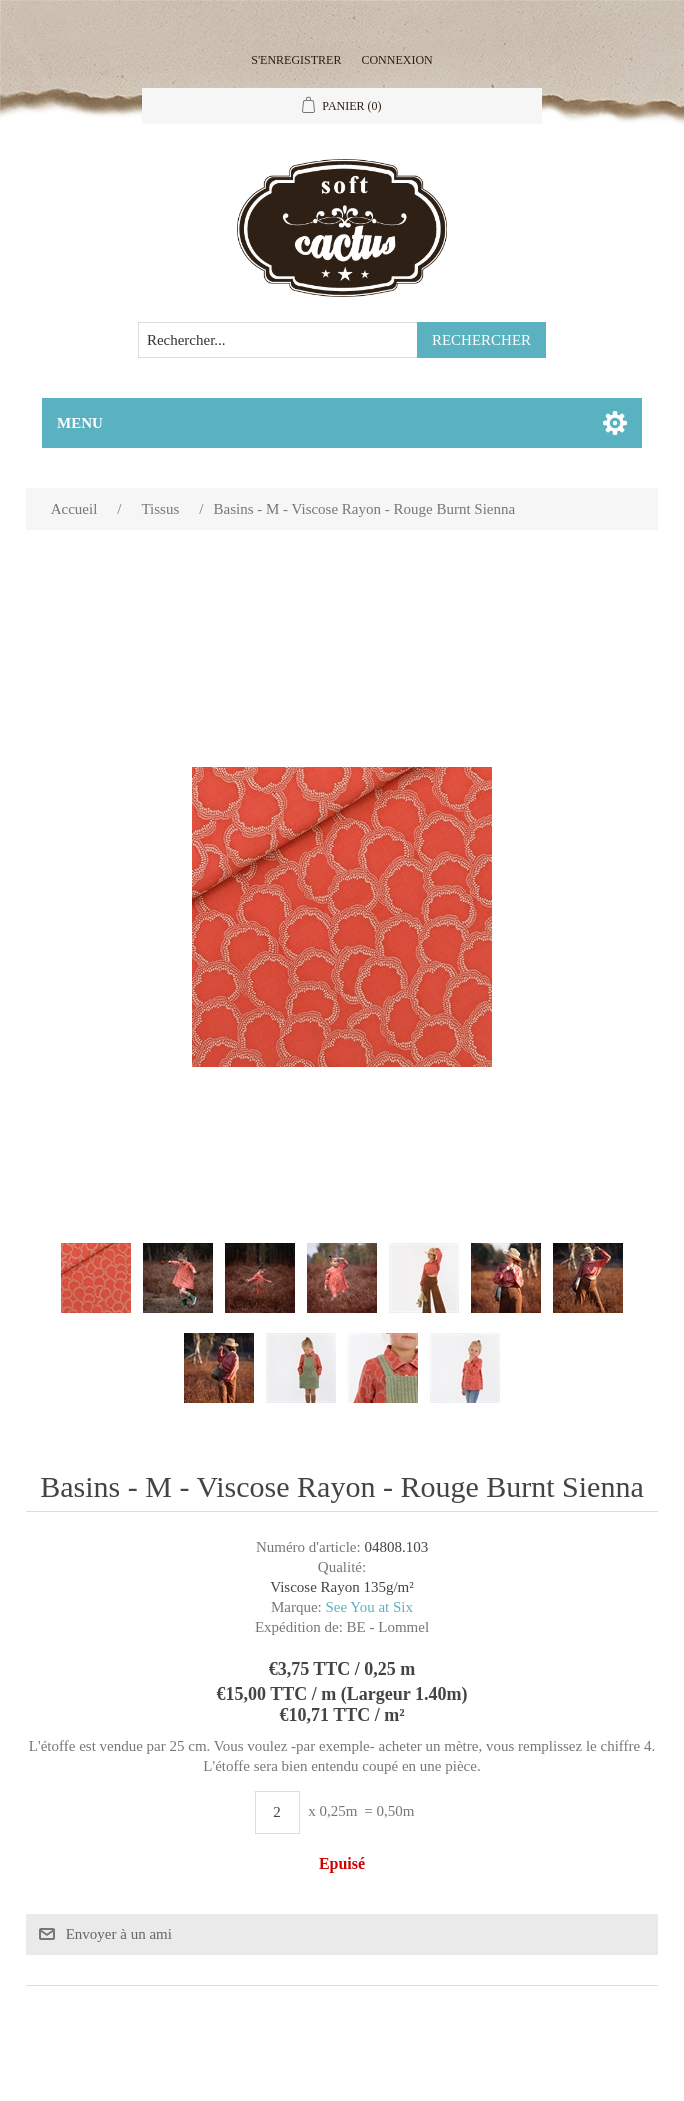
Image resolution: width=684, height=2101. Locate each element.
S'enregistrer (296, 60)
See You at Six (370, 1607)
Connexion (396, 60)
